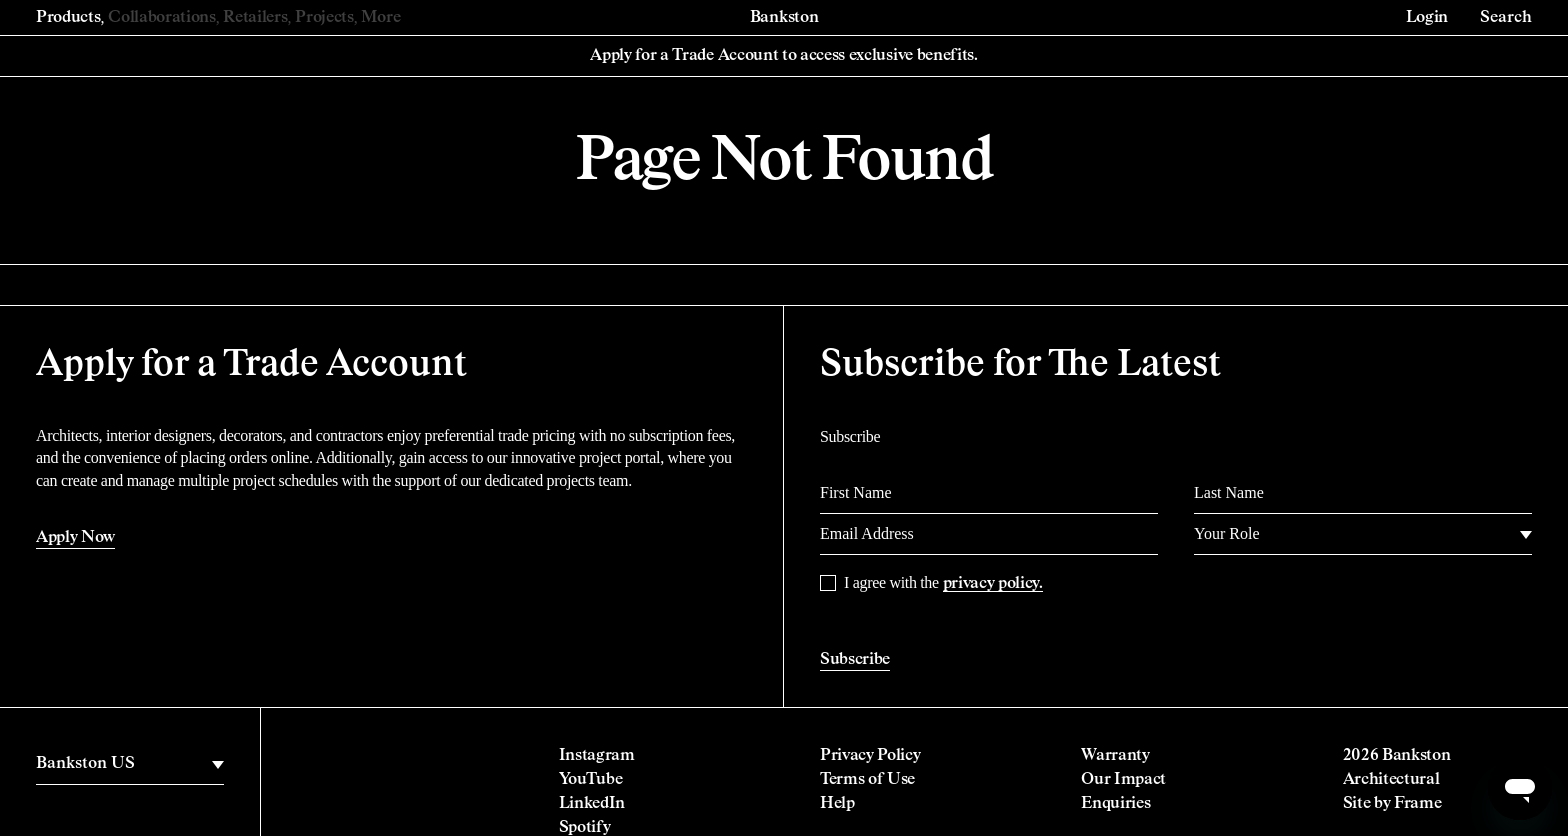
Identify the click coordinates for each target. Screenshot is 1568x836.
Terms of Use (867, 780)
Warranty (1115, 756)
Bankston (784, 18)
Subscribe (855, 660)
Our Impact (1123, 780)
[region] (130, 764)
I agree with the (943, 583)
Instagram (597, 756)
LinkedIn (592, 804)
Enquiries (1115, 804)
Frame (1417, 804)
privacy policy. (993, 584)
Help (837, 804)
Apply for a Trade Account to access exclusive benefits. (783, 56)
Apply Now (75, 538)
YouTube (591, 780)
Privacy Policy (870, 756)
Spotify (585, 828)
